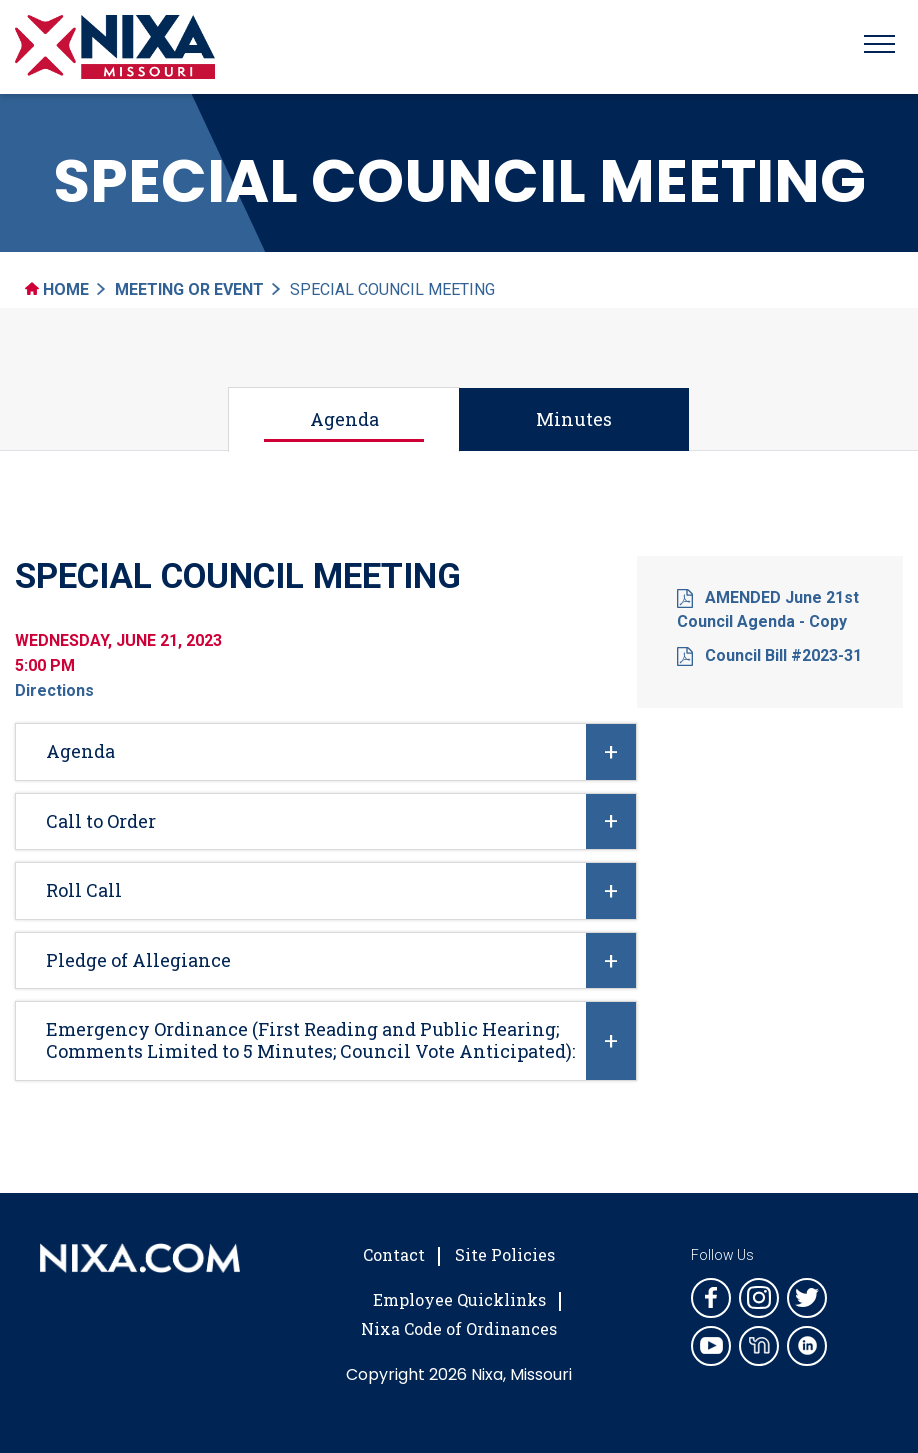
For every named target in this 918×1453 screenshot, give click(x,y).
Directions (54, 690)
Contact (394, 1254)
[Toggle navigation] (879, 47)
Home (57, 289)
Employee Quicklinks (459, 1299)
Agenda (344, 419)
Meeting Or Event (189, 289)
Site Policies (505, 1254)
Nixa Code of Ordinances (459, 1328)
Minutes (574, 419)
